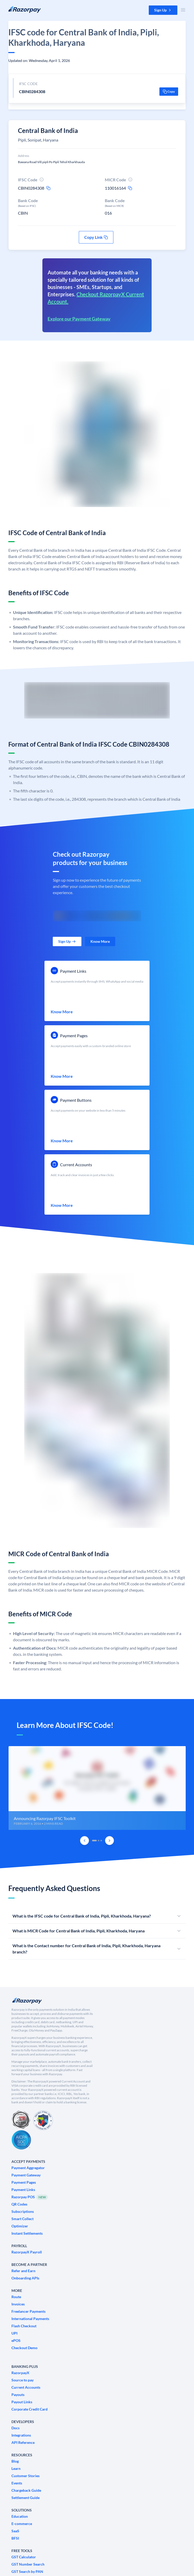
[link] (67, 941)
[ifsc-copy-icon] (48, 188)
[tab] (94, 1840)
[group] (97, 1788)
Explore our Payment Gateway (79, 319)
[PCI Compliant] (20, 2120)
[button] (163, 10)
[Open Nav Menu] (183, 9)
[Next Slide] (109, 1840)
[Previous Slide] (84, 1840)
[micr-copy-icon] (130, 188)
